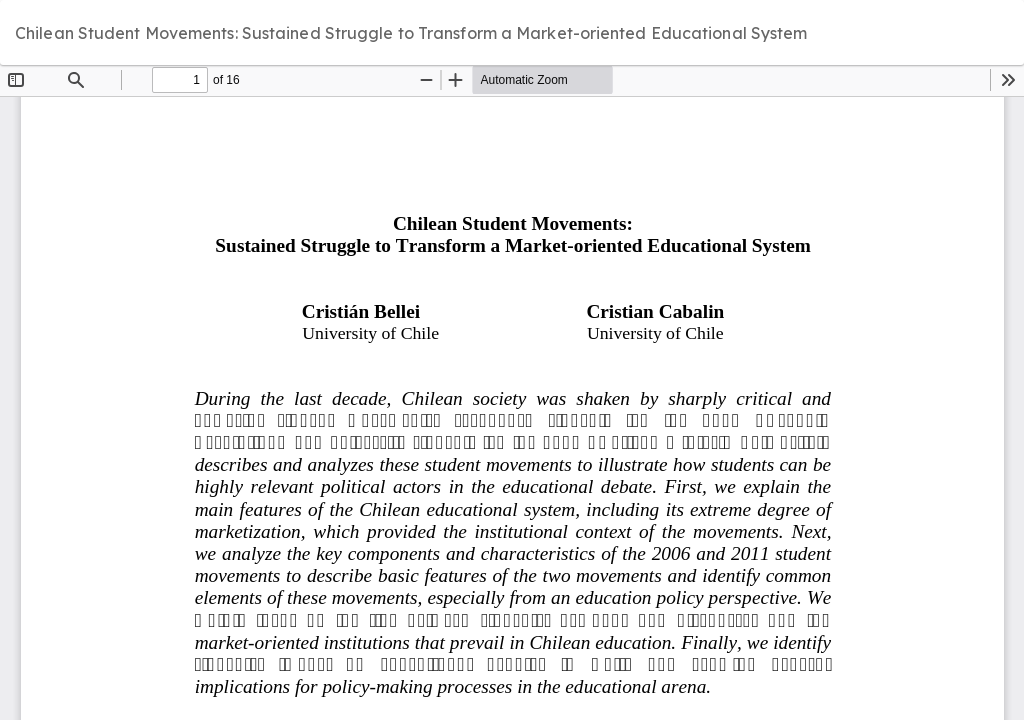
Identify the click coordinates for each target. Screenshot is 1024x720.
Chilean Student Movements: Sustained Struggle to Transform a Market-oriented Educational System (411, 33)
